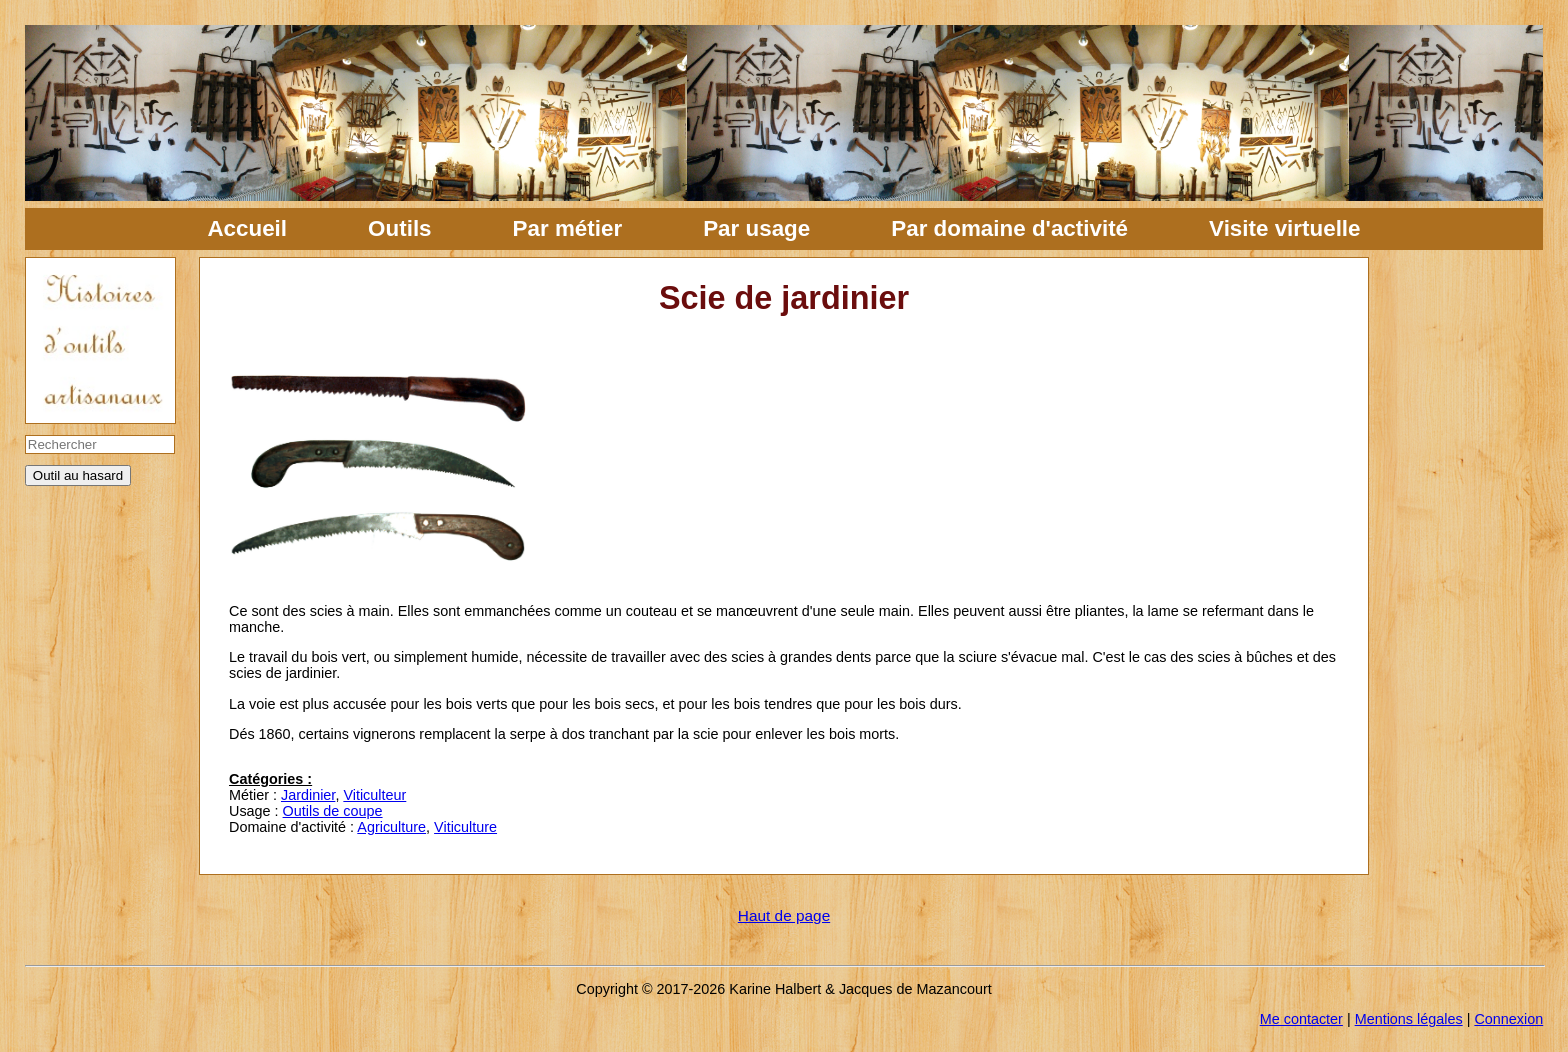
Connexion (1508, 1019)
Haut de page (784, 915)
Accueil (247, 228)
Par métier (568, 228)
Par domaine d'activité (1009, 228)
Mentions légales (1409, 1019)
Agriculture (391, 827)
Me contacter (1301, 1019)
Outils (399, 228)
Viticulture (465, 827)
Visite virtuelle (1284, 228)
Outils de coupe (333, 811)
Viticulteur (374, 795)
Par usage (756, 228)
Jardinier (308, 795)
